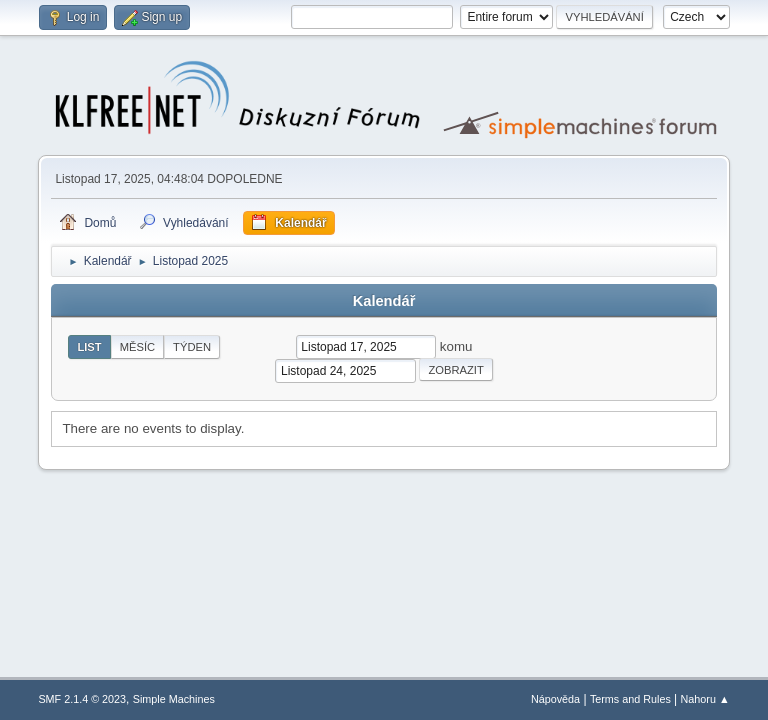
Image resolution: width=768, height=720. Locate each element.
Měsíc (137, 347)
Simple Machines (174, 699)
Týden (192, 347)
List (89, 347)
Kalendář (384, 301)
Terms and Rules (630, 699)
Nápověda (555, 699)
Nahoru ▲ (705, 699)
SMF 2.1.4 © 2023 (82, 699)
